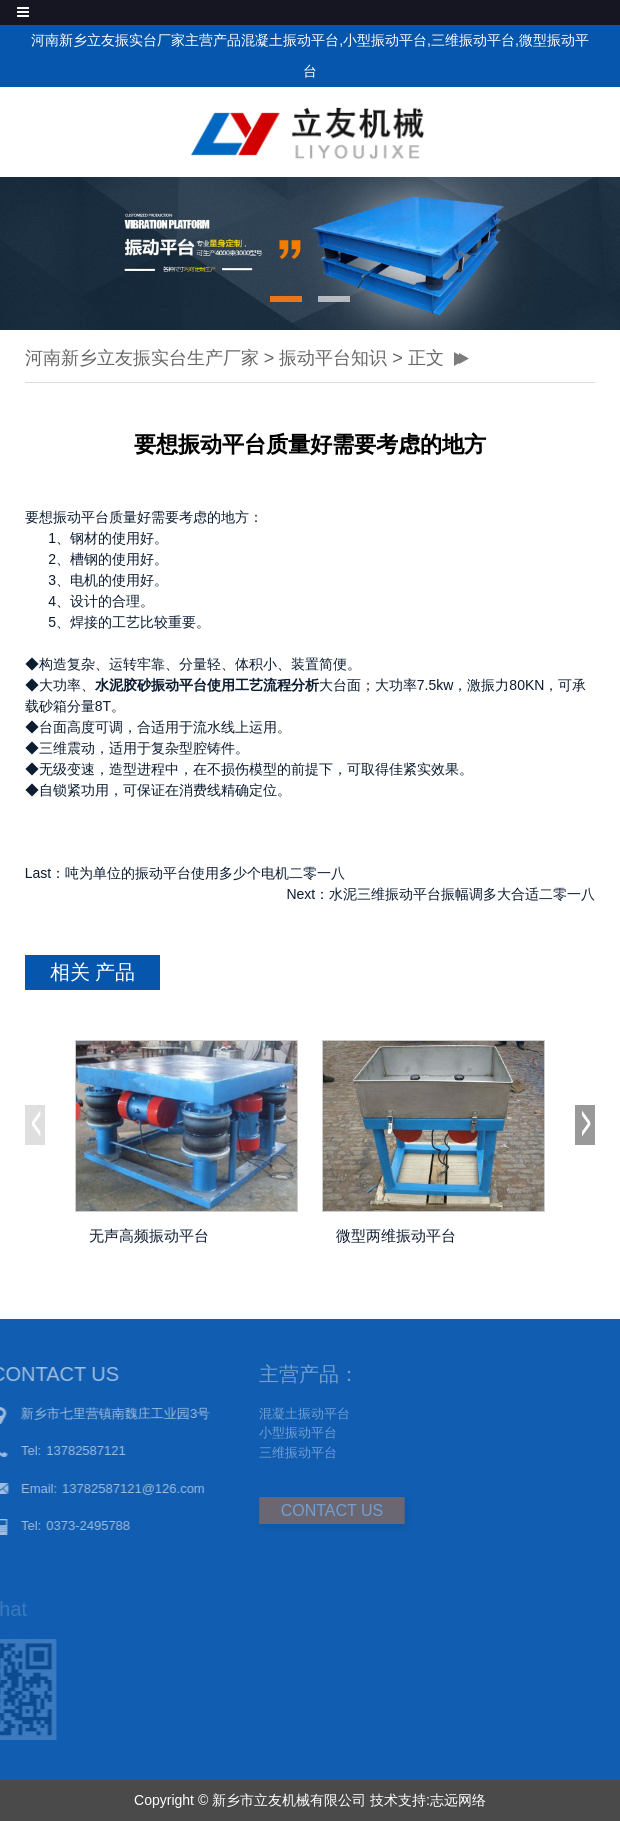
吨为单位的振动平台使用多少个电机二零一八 (205, 873)
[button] (286, 299)
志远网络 (458, 1800)
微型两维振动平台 (396, 1235)
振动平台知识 (333, 358)
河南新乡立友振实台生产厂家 (142, 358)
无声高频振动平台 (149, 1235)
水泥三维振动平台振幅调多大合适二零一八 (462, 894)
